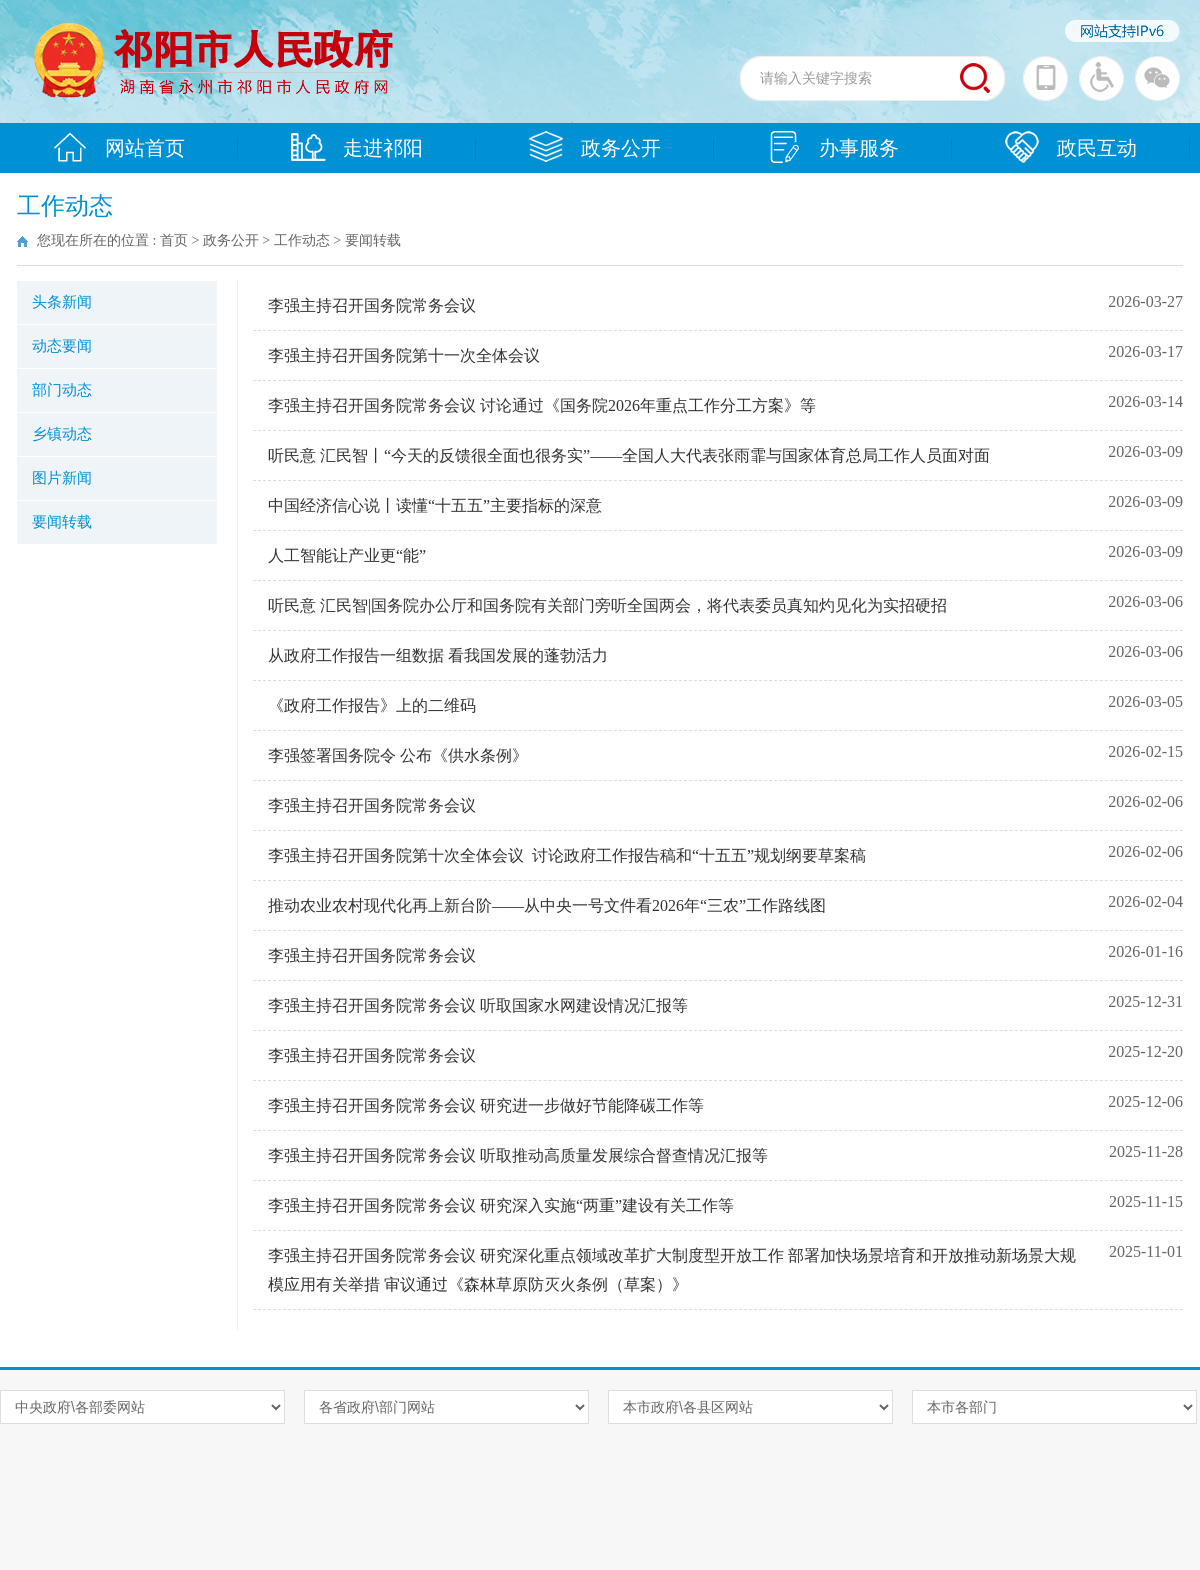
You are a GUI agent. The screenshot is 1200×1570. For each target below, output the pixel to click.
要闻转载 (62, 522)
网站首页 (119, 147)
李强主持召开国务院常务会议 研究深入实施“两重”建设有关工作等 (501, 1205)
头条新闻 (62, 302)
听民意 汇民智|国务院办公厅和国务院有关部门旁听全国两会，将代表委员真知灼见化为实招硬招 (607, 605)
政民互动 (1071, 147)
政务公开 (595, 147)
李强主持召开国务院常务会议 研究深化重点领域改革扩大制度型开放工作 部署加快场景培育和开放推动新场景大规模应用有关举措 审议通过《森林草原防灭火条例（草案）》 (672, 1270)
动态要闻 (62, 346)
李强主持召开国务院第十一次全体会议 (404, 355)
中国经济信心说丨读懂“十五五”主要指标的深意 (435, 505)
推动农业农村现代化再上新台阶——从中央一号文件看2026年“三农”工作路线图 (547, 905)
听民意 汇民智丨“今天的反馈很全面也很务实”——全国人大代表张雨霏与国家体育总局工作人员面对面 (629, 455)
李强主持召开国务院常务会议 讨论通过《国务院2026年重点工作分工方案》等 (542, 405)
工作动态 (302, 240)
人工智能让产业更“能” (347, 555)
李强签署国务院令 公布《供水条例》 (398, 755)
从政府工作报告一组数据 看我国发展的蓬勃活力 (438, 655)
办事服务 (833, 147)
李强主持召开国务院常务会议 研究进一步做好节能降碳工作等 (486, 1105)
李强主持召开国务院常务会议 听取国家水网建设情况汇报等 (478, 1005)
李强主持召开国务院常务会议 (372, 305)
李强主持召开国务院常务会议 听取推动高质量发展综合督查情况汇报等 (518, 1155)
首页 (174, 240)
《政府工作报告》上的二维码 (372, 705)
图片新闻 (62, 478)
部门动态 (62, 390)
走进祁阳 (357, 147)
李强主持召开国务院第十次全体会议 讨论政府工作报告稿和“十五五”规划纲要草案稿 (567, 855)
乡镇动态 (62, 434)
